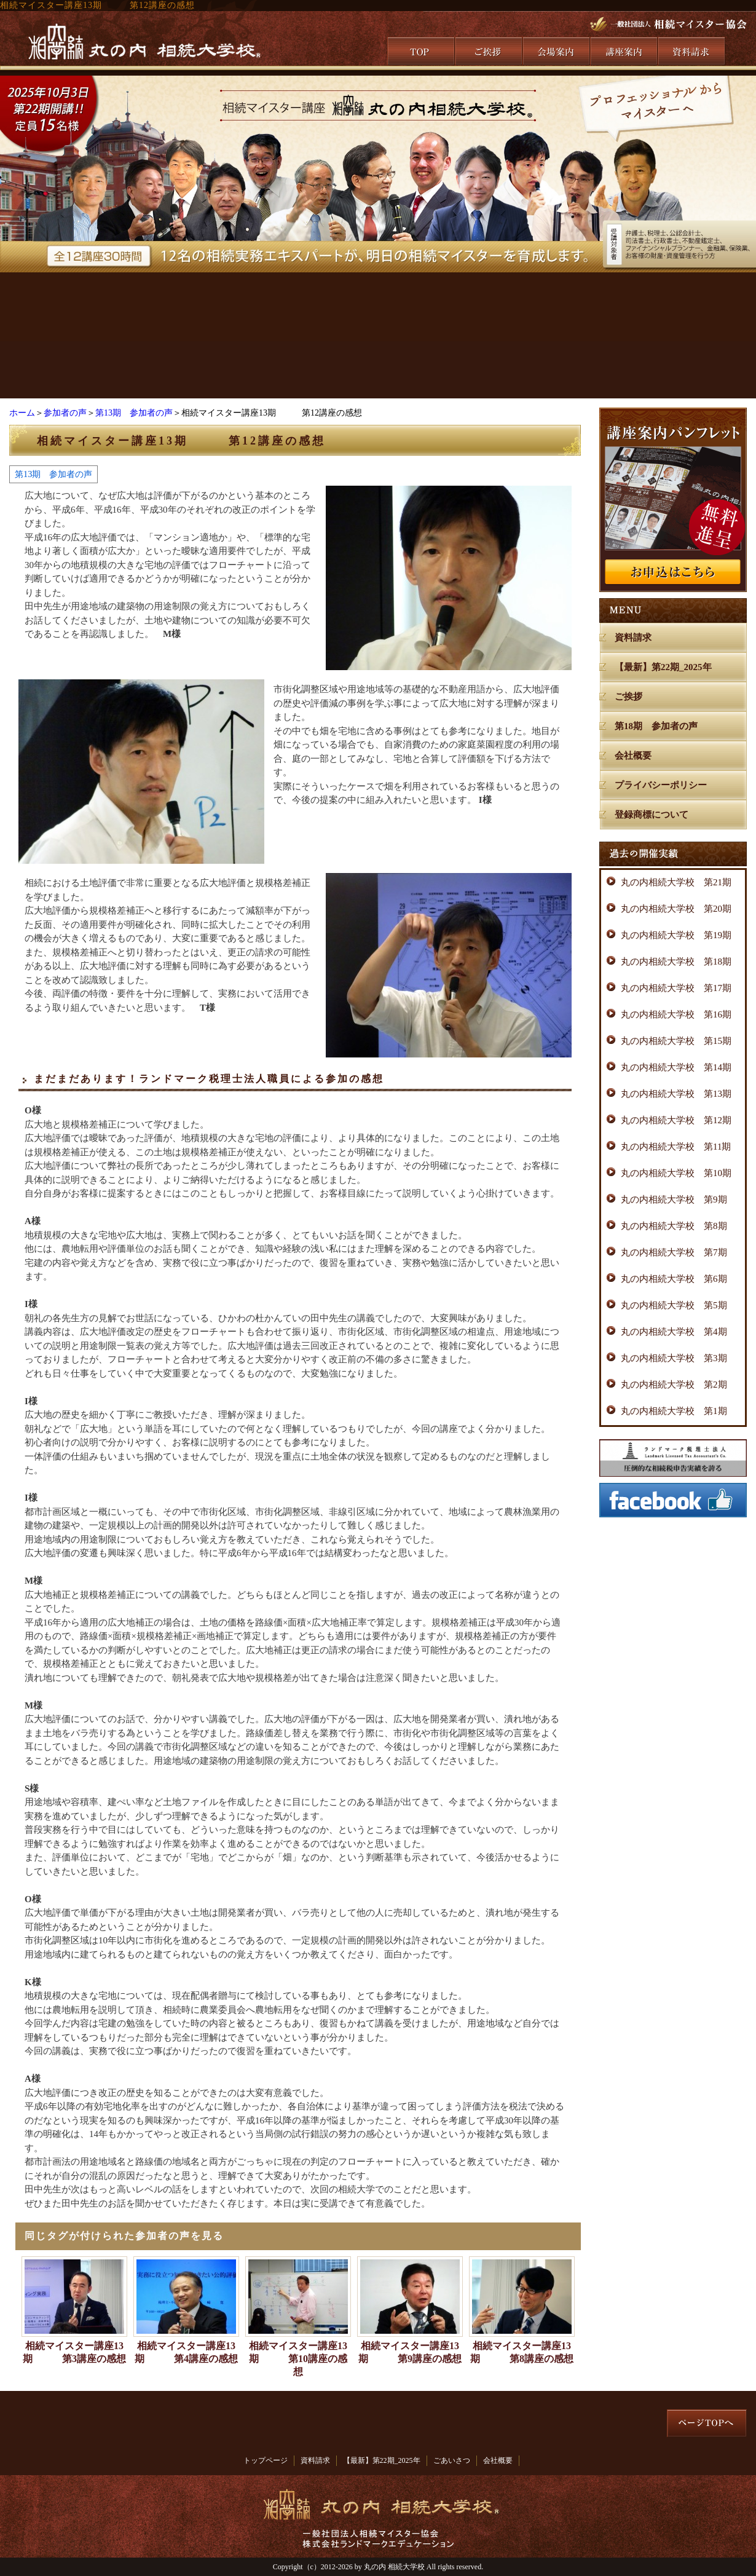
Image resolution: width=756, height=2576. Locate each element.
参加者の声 (65, 412)
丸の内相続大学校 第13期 (676, 1094)
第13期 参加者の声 (134, 412)
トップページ (265, 2460)
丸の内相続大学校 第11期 (676, 1147)
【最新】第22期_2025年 (663, 667)
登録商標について (651, 815)
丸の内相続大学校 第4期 (674, 1332)
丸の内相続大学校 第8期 (674, 1226)
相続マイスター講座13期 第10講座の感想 (298, 2359)
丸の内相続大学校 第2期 (674, 1384)
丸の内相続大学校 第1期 (674, 1411)
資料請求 (633, 637)
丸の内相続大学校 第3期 (674, 1358)
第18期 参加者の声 (656, 726)
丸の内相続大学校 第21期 (676, 882)
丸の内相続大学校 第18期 (676, 961)
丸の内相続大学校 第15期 (676, 1041)
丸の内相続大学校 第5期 (674, 1305)
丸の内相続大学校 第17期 (676, 988)
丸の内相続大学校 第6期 (674, 1279)
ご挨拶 (628, 696)
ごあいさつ (451, 2460)
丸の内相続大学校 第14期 (676, 1067)
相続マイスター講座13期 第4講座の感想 (186, 2352)
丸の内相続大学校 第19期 (676, 935)
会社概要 (633, 756)
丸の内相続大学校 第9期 (674, 1199)
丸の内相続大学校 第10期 (676, 1173)
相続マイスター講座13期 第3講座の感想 (74, 2352)
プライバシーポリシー (661, 785)
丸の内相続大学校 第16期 (676, 1014)
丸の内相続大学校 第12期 (676, 1120)
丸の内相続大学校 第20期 (676, 909)
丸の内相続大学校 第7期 (674, 1252)
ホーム (22, 412)
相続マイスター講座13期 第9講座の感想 (410, 2352)
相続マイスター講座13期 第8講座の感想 (521, 2352)
